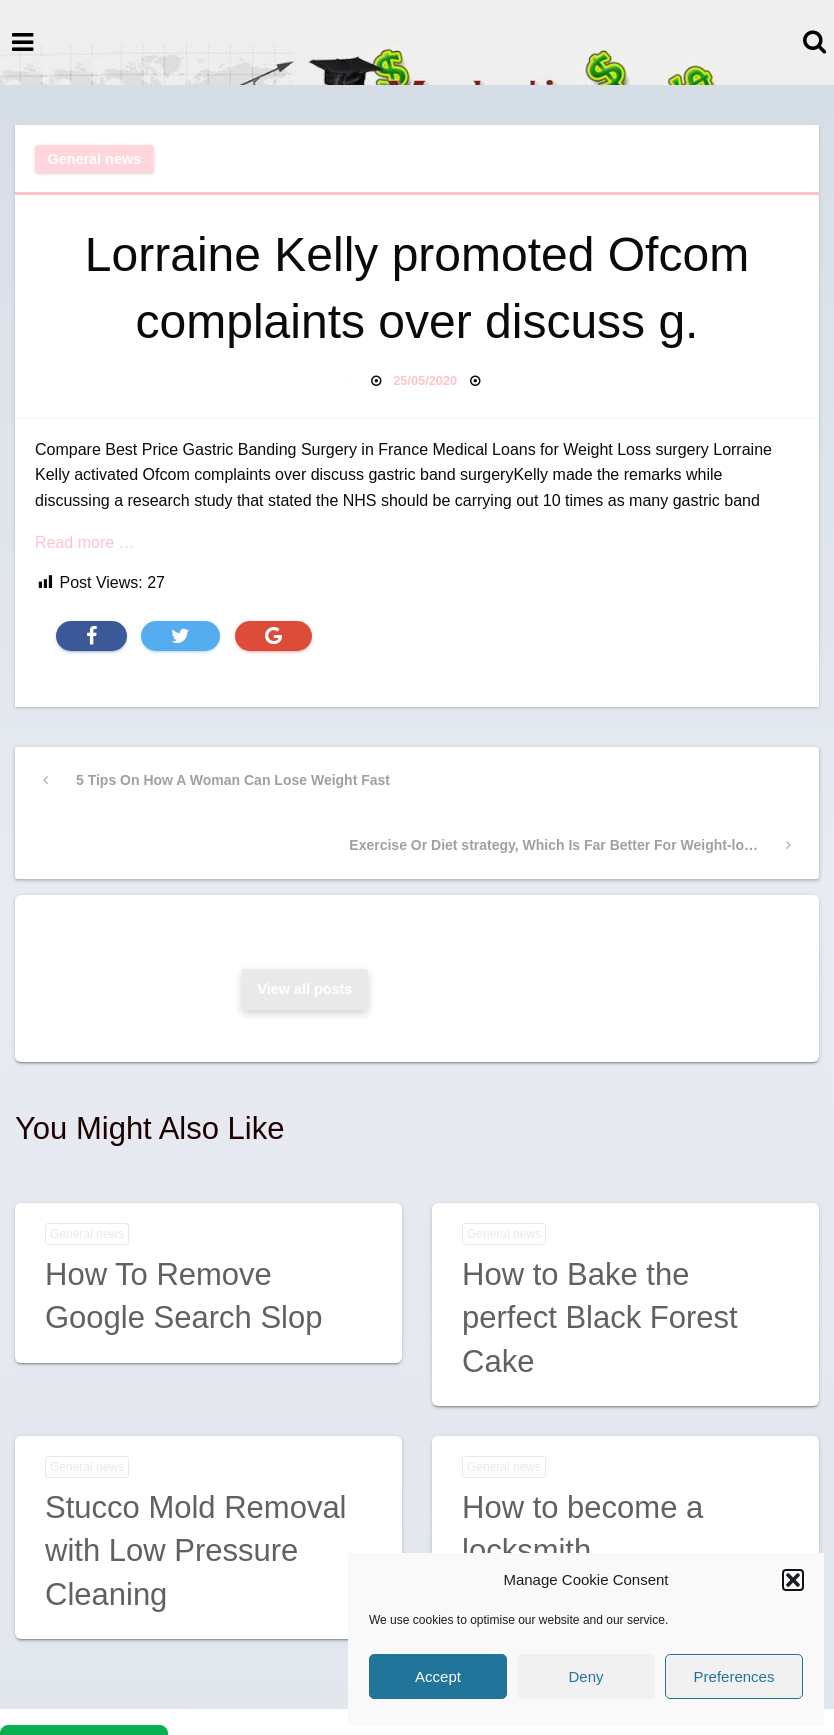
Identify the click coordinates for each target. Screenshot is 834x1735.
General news (95, 159)
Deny (585, 1676)
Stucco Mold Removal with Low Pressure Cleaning (196, 1551)
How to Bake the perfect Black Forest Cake (600, 1318)
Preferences (734, 1676)
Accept (438, 1676)
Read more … (85, 542)
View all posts (304, 989)
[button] (793, 1580)
